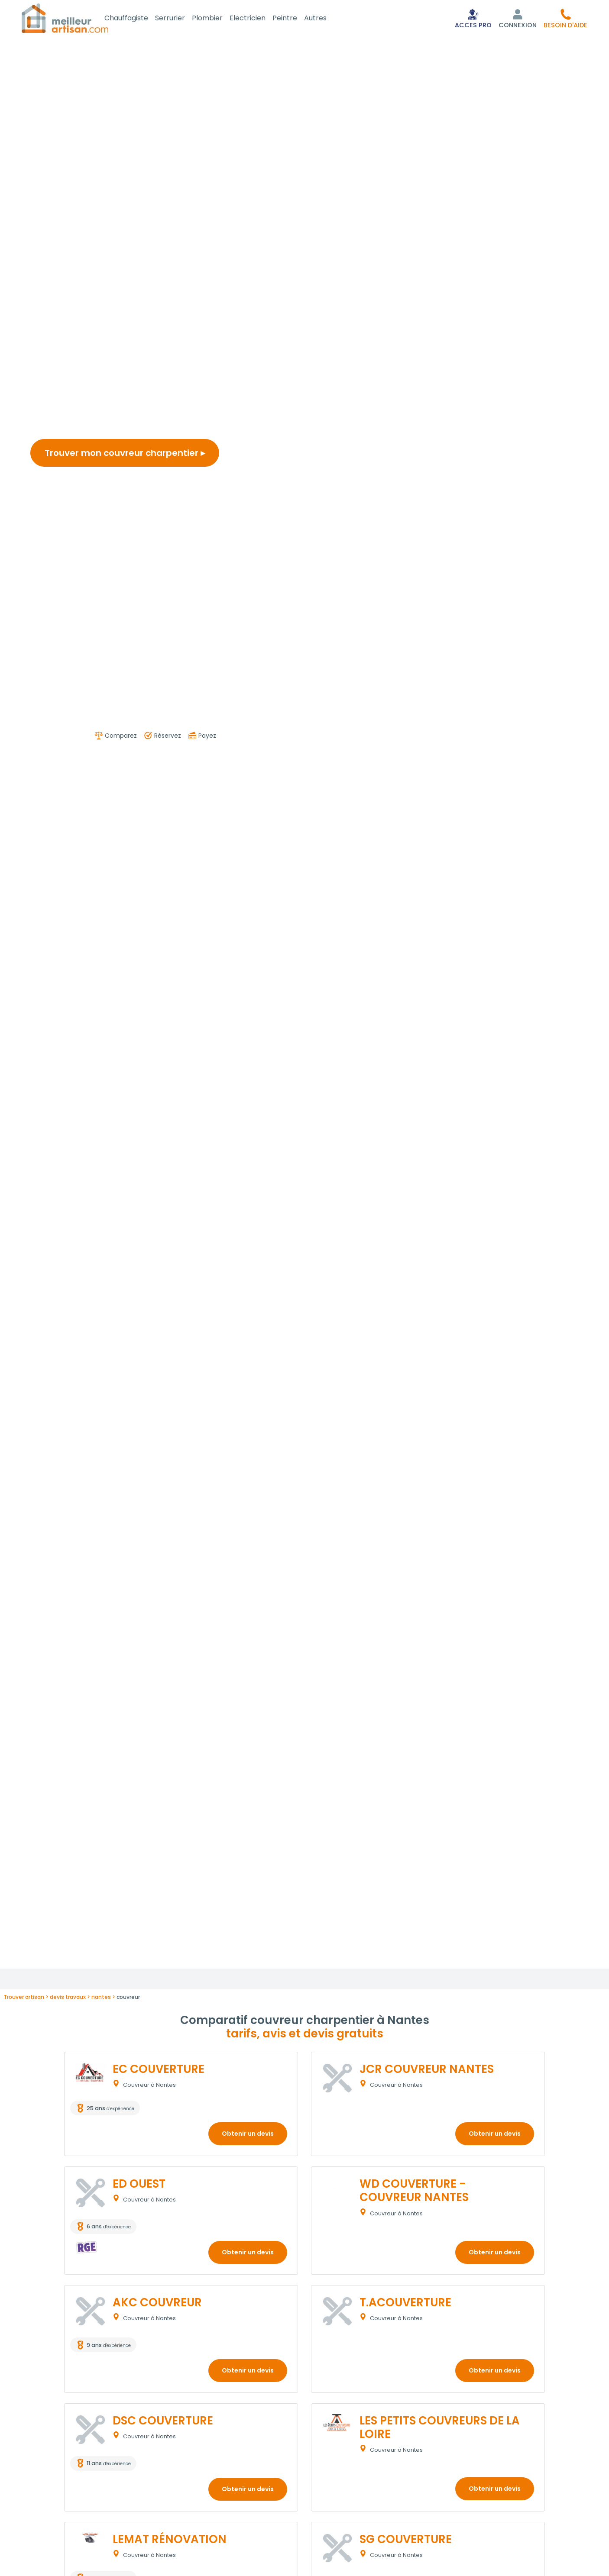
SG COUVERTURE (406, 2540)
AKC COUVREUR (157, 2304)
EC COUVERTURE (158, 2071)
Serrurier (180, 19)
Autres (325, 19)
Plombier (217, 19)
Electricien (258, 19)
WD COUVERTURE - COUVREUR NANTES (414, 2192)
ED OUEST (139, 2185)
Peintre (295, 19)
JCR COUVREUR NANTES (427, 2071)
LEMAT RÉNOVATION (170, 2540)
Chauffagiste (137, 19)
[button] (565, 19)
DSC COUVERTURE (163, 2422)
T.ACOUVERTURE (405, 2304)
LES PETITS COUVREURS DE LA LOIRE (440, 2429)
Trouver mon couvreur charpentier (125, 455)
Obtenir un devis (248, 2135)
